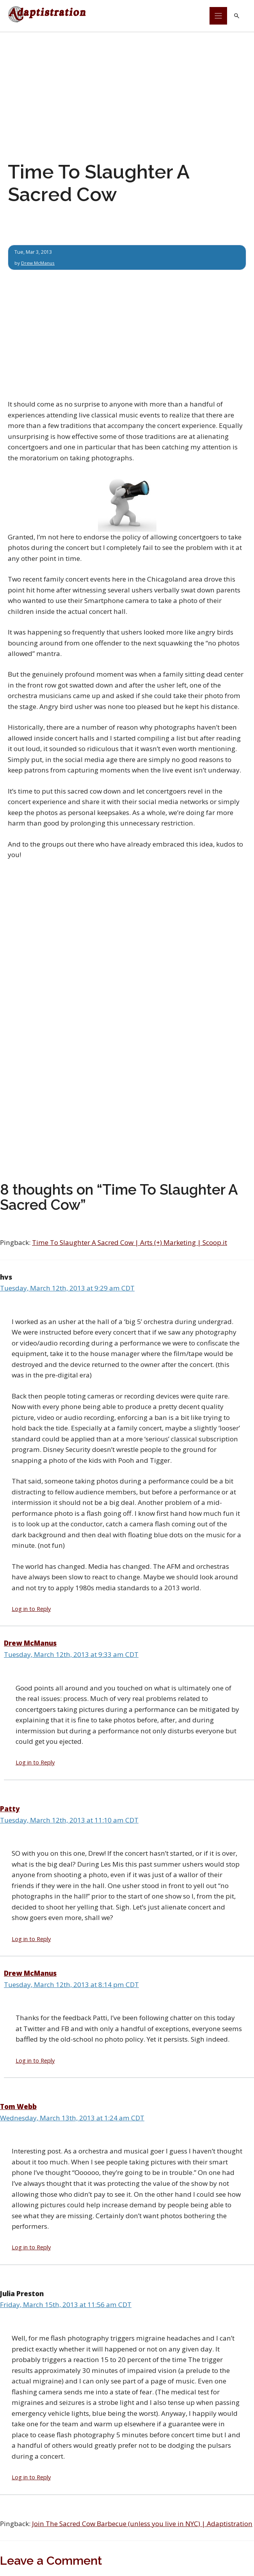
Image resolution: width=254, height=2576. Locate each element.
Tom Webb (18, 2106)
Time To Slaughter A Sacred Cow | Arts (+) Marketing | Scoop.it (129, 1242)
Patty (10, 1809)
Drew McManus (39, 263)
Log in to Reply (31, 1608)
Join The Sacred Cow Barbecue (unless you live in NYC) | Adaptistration (142, 2523)
